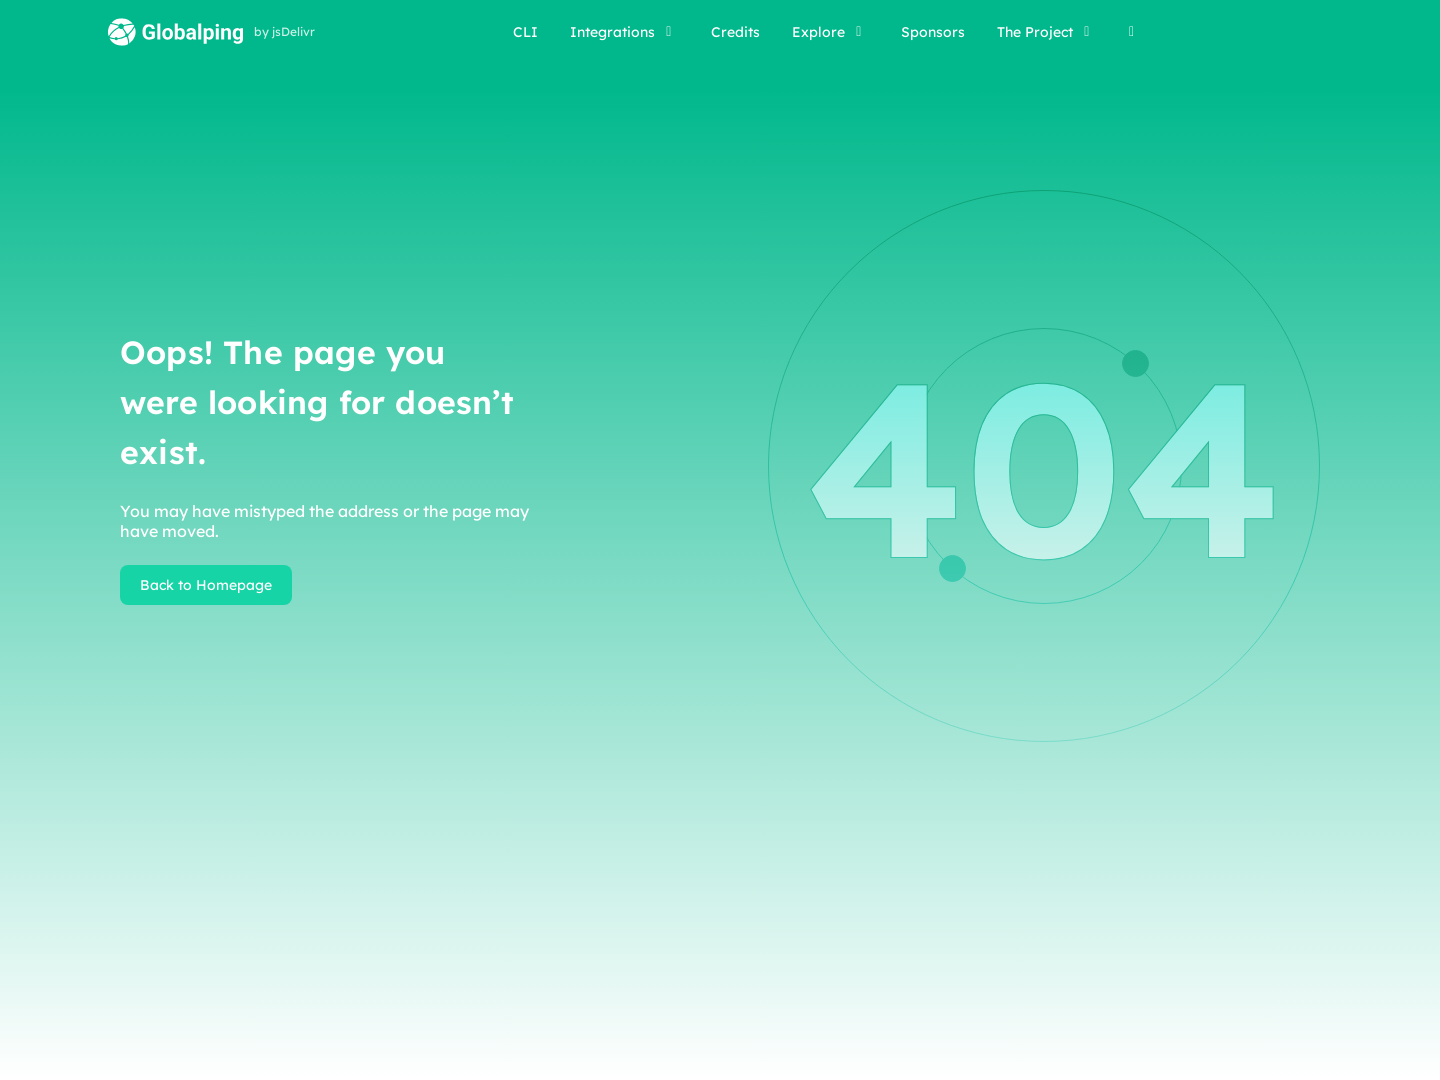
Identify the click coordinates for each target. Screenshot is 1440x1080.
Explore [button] (830, 32)
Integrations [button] (624, 32)
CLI (525, 32)
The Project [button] (1047, 32)
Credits (735, 32)
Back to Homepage (206, 585)
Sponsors (933, 32)
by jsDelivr (284, 32)
